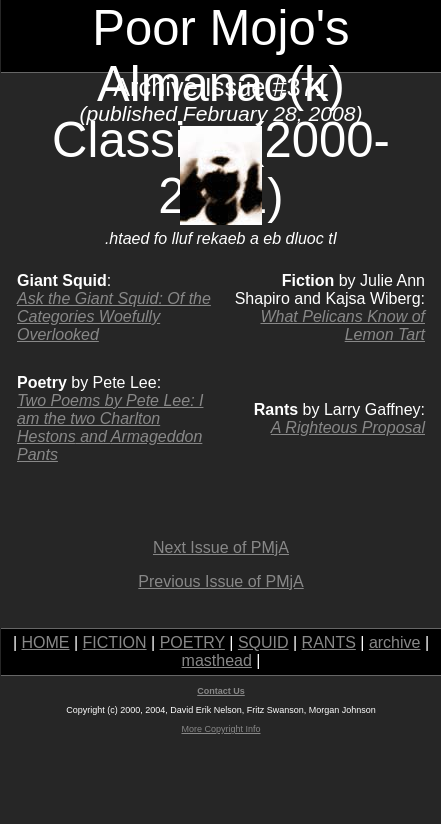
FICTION (115, 642)
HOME (46, 642)
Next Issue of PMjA (221, 547)
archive (395, 642)
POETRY (192, 642)
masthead (217, 660)
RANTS (329, 642)
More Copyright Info (220, 729)
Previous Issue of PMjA (220, 581)
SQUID (263, 642)
